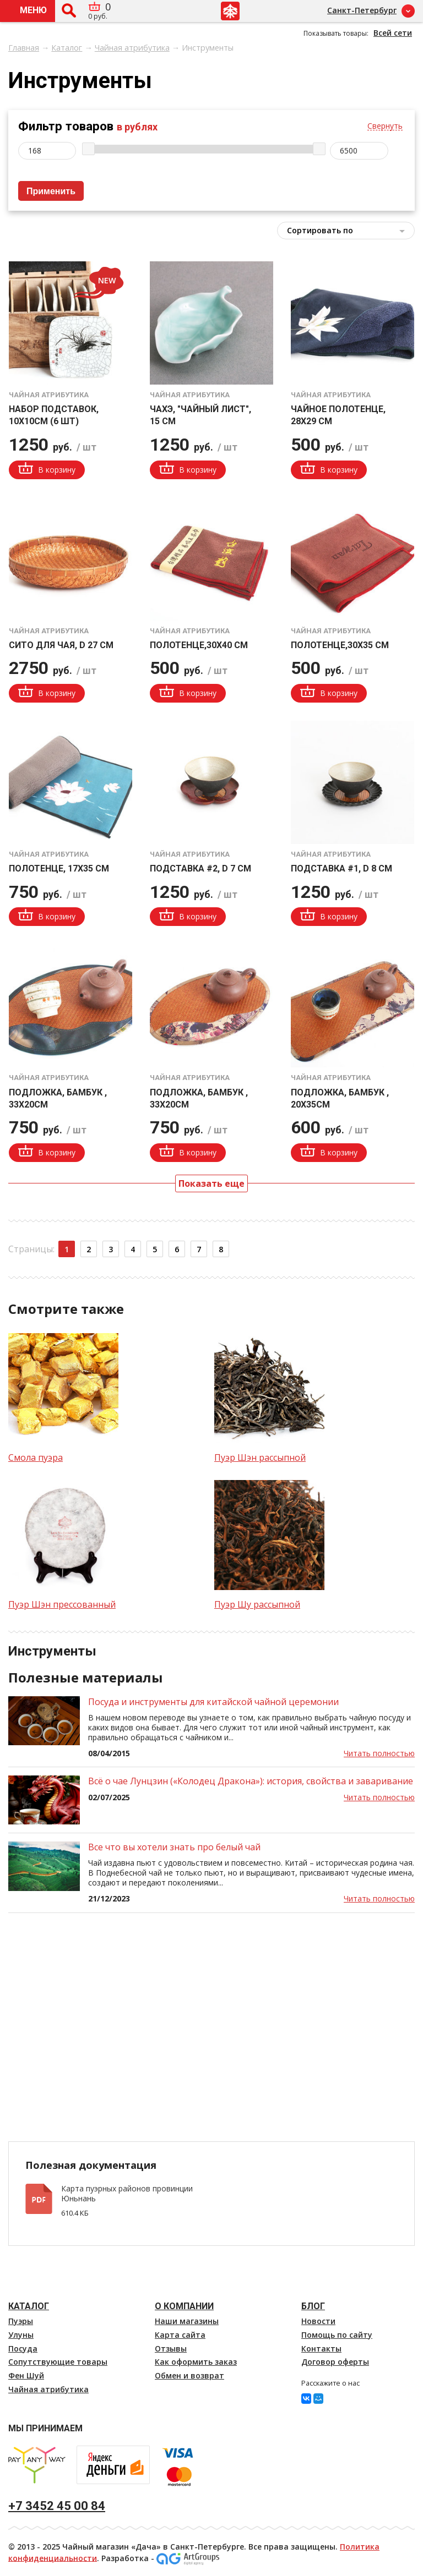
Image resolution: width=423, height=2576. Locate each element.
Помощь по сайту (336, 2335)
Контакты (321, 2348)
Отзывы (171, 2348)
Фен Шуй (26, 2375)
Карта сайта (180, 2335)
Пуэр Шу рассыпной (257, 1604)
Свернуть (385, 126)
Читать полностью (379, 1753)
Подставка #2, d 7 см (200, 868)
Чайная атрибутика (132, 47)
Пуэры (20, 2321)
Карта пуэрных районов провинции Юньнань (127, 2194)
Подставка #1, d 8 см (341, 868)
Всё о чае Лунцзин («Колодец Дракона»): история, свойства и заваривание (250, 1781)
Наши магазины (187, 2321)
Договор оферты (335, 2361)
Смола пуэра (35, 1457)
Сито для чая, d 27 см (61, 645)
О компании (184, 2306)
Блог (313, 2306)
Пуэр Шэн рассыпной (260, 1457)
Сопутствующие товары (57, 2361)
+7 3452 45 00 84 (56, 2506)
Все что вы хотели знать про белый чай (174, 1847)
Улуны (21, 2335)
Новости (318, 2321)
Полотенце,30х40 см (199, 645)
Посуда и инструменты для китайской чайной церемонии (213, 1702)
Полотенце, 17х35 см (59, 868)
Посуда (22, 2348)
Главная (23, 47)
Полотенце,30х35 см (340, 645)
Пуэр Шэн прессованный (62, 1604)
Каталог (66, 47)
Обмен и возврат (189, 2375)
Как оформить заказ (196, 2361)
